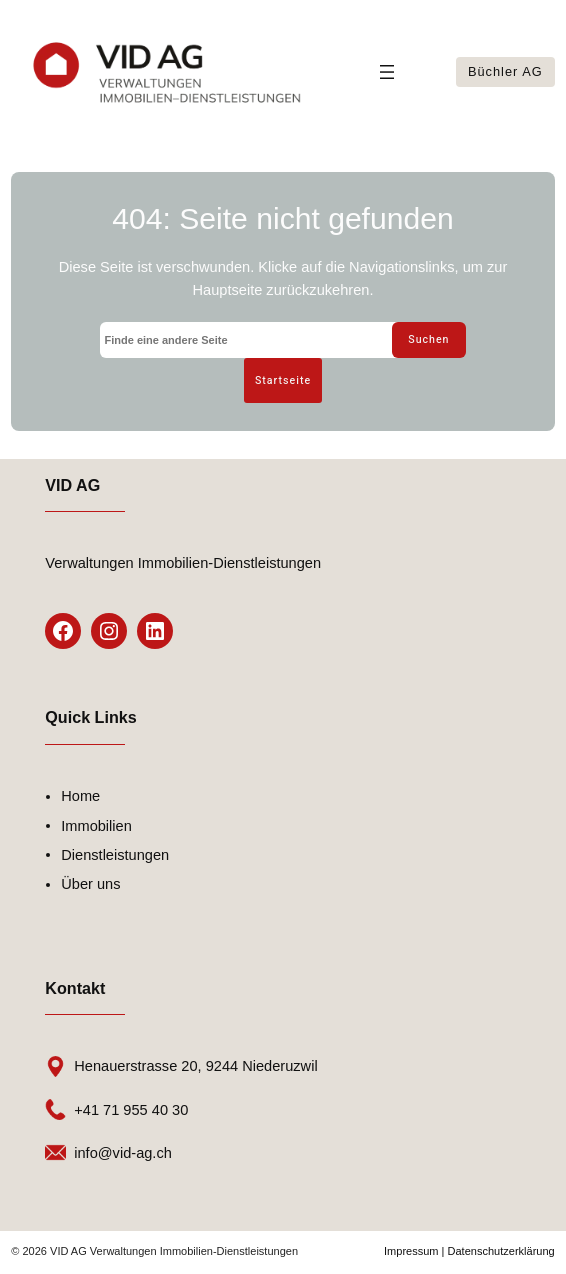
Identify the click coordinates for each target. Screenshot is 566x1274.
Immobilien (96, 828)
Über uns (90, 886)
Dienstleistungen (115, 857)
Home (80, 798)
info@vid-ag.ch (123, 1155)
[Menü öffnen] (387, 72)
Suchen (427, 339)
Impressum (411, 1253)
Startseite (283, 381)
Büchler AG (505, 71)
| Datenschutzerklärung (497, 1253)
